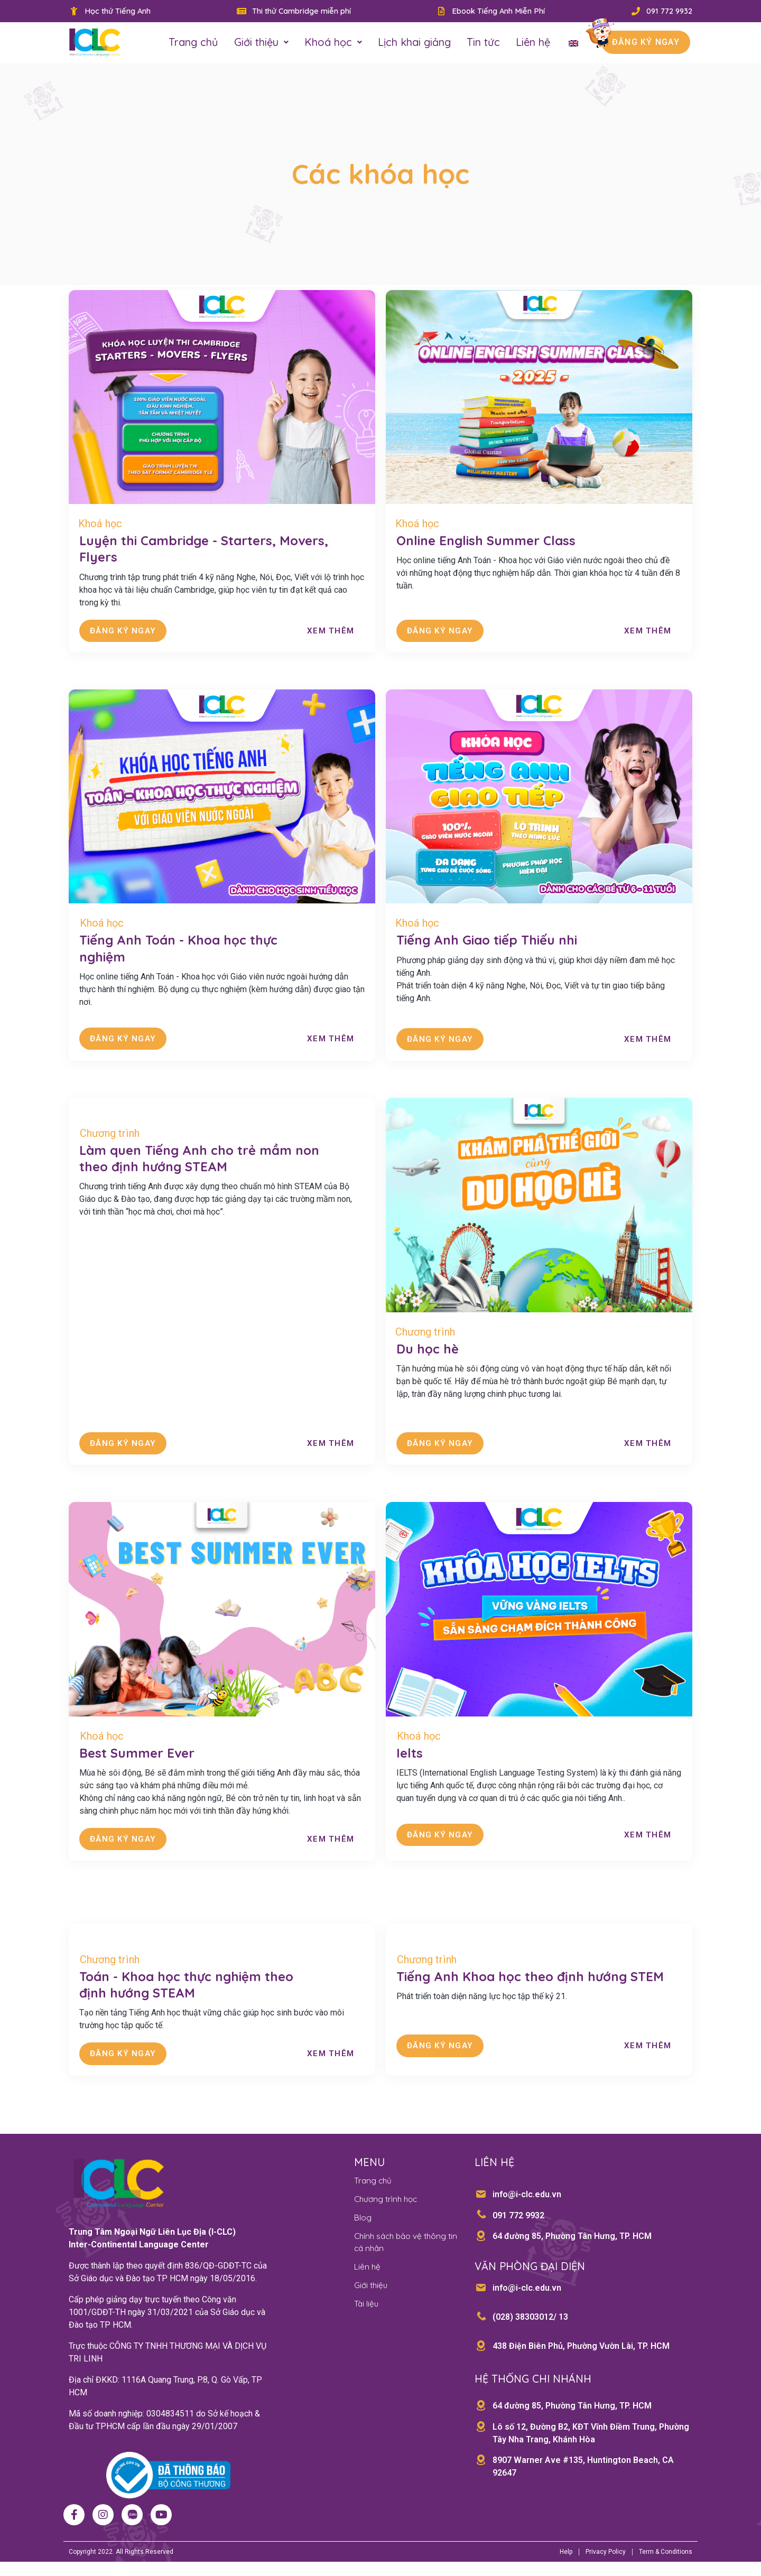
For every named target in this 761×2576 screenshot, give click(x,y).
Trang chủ (193, 43)
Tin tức (483, 43)
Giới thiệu (261, 43)
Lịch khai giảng (414, 43)
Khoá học (333, 43)
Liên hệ (533, 43)
